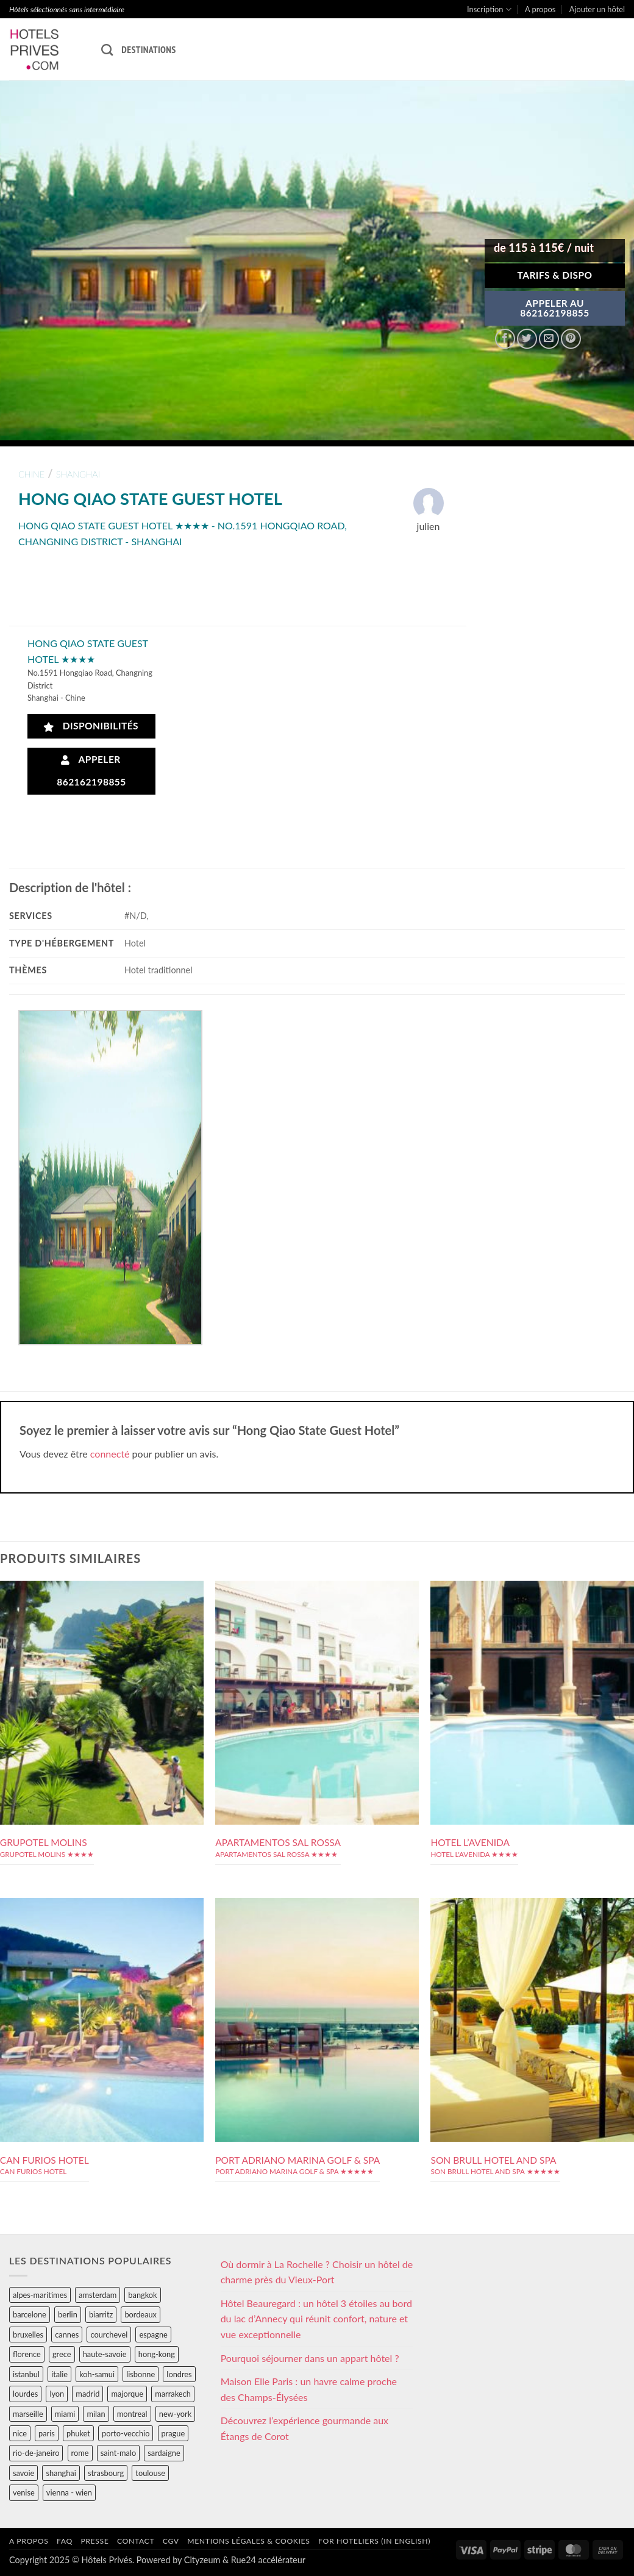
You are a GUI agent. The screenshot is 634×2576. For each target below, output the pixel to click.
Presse (94, 2541)
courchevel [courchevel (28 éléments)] (108, 2334)
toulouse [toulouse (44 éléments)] (150, 2473)
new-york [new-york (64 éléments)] (175, 2414)
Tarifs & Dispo (554, 275)
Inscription (489, 9)
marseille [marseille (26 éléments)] (28, 2414)
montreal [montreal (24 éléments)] (132, 2414)
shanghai (78, 474)
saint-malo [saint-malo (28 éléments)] (119, 2453)
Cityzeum (202, 2560)
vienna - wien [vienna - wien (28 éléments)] (69, 2492)
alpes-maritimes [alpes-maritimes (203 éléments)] (40, 2295)
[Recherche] (107, 50)
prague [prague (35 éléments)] (173, 2433)
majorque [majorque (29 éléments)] (127, 2394)
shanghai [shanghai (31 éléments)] (61, 2473)
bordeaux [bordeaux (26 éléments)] (140, 2314)
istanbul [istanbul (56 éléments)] (26, 2374)
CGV (171, 2541)
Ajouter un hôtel (597, 9)
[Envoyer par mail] (549, 339)
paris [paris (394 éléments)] (46, 2433)
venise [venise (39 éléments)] (24, 2492)
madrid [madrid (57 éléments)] (87, 2394)
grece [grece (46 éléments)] (61, 2354)
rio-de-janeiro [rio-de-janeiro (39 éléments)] (36, 2453)
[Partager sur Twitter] (527, 339)
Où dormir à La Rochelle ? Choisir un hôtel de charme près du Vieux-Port (317, 2272)
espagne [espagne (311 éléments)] (153, 2334)
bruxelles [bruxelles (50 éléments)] (28, 2334)
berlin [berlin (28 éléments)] (67, 2314)
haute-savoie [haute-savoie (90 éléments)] (105, 2354)
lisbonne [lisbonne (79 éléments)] (140, 2374)
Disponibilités (91, 726)
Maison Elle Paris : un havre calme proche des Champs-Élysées (309, 2389)
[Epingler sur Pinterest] (571, 339)
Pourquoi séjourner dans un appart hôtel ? (310, 2358)
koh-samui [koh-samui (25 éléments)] (97, 2374)
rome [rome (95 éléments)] (80, 2453)
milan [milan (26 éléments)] (96, 2414)
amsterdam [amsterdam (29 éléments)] (97, 2295)
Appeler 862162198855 (91, 770)
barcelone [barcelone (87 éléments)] (29, 2314)
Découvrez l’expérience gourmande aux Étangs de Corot (304, 2428)
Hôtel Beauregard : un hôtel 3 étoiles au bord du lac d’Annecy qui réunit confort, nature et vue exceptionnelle (316, 2318)
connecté (110, 1453)
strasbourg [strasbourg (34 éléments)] (106, 2473)
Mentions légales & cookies (248, 2541)
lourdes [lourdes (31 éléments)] (25, 2394)
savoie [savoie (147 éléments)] (23, 2473)
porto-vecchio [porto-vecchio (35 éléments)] (125, 2433)
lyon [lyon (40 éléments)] (56, 2394)
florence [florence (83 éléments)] (27, 2354)
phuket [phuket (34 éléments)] (78, 2433)
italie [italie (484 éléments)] (59, 2374)
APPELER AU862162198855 (554, 308)
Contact (135, 2541)
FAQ (65, 2541)
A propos (540, 9)
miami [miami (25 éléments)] (65, 2414)
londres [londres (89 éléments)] (178, 2374)
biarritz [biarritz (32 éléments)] (101, 2314)
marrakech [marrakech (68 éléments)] (173, 2394)
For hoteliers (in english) (374, 2541)
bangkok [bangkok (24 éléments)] (142, 2295)
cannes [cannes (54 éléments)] (67, 2334)
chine (31, 474)
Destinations (148, 49)
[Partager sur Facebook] (505, 339)
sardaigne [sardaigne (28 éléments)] (164, 2453)
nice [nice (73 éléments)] (20, 2433)
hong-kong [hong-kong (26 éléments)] (156, 2354)
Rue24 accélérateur (268, 2560)
